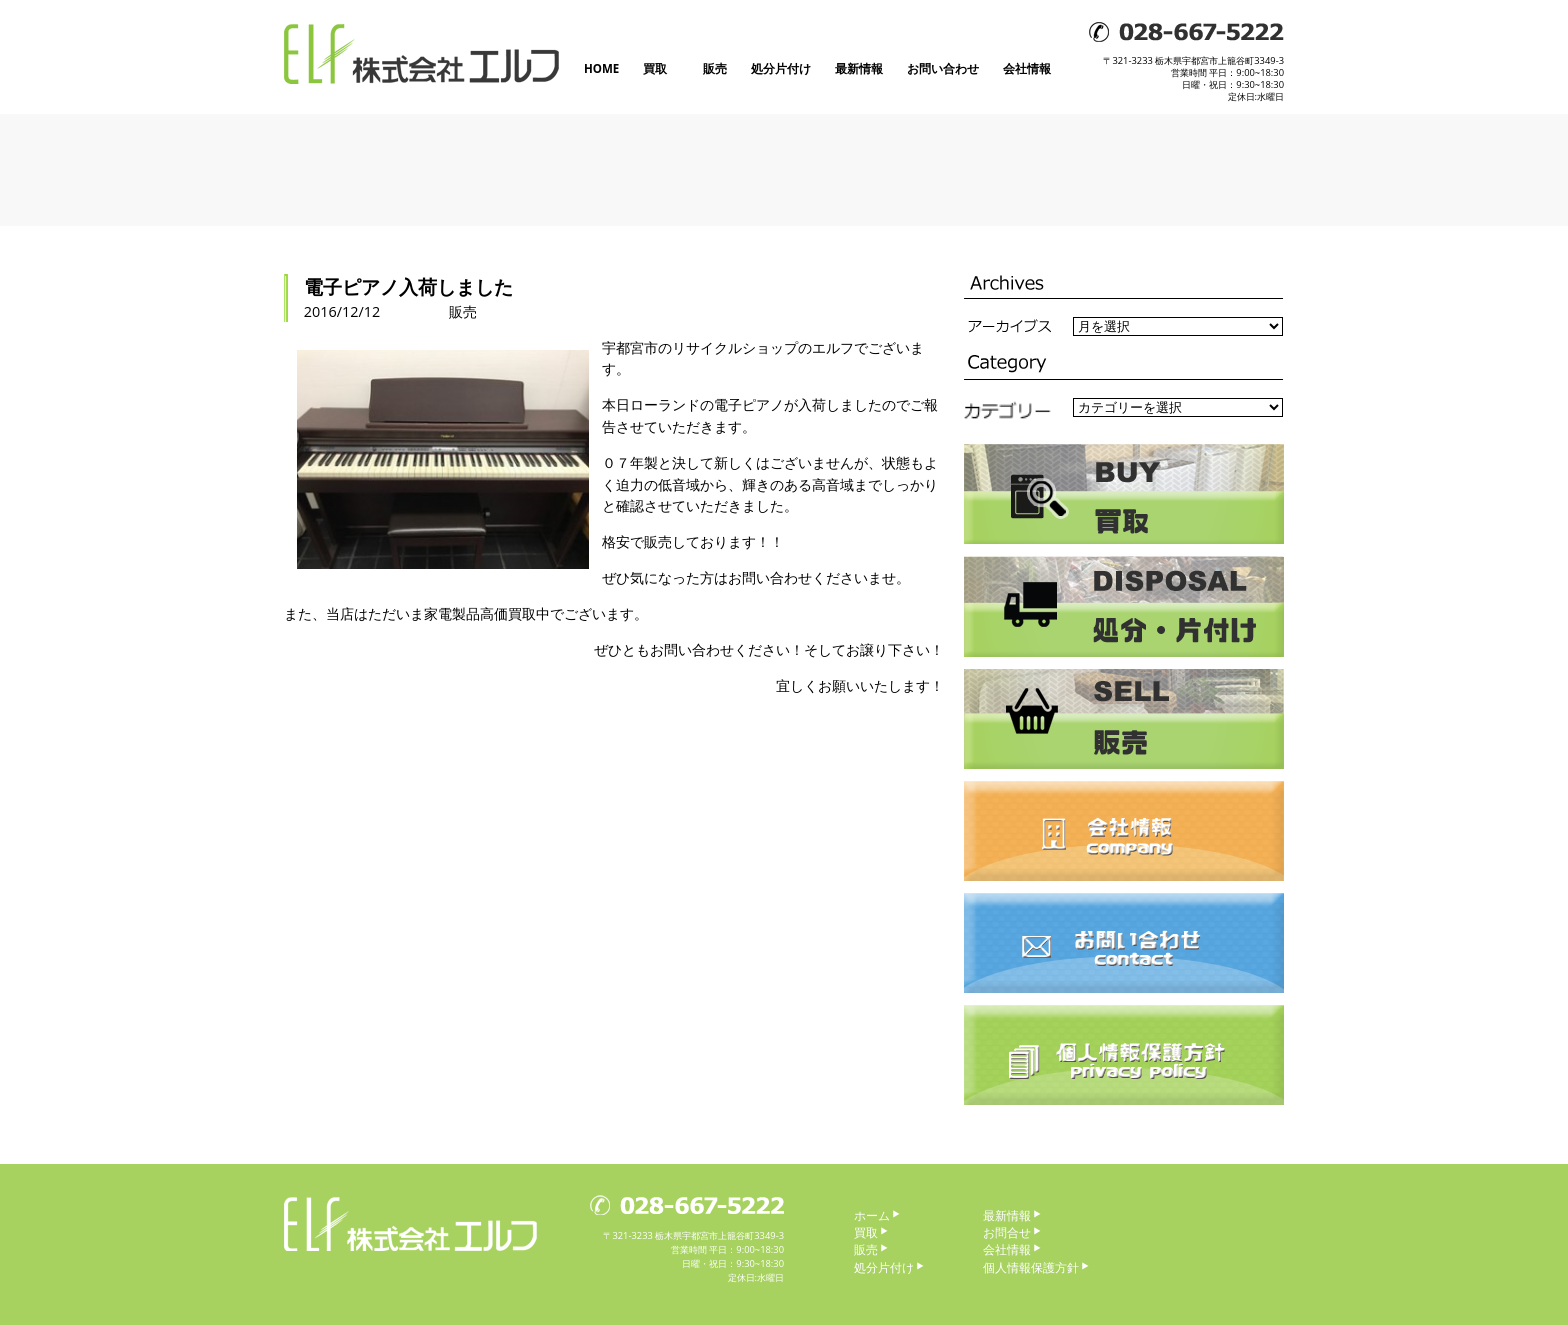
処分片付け (781, 68)
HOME (601, 68)
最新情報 (859, 68)
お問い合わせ (943, 68)
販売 (715, 68)
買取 (655, 68)
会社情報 (1027, 68)
